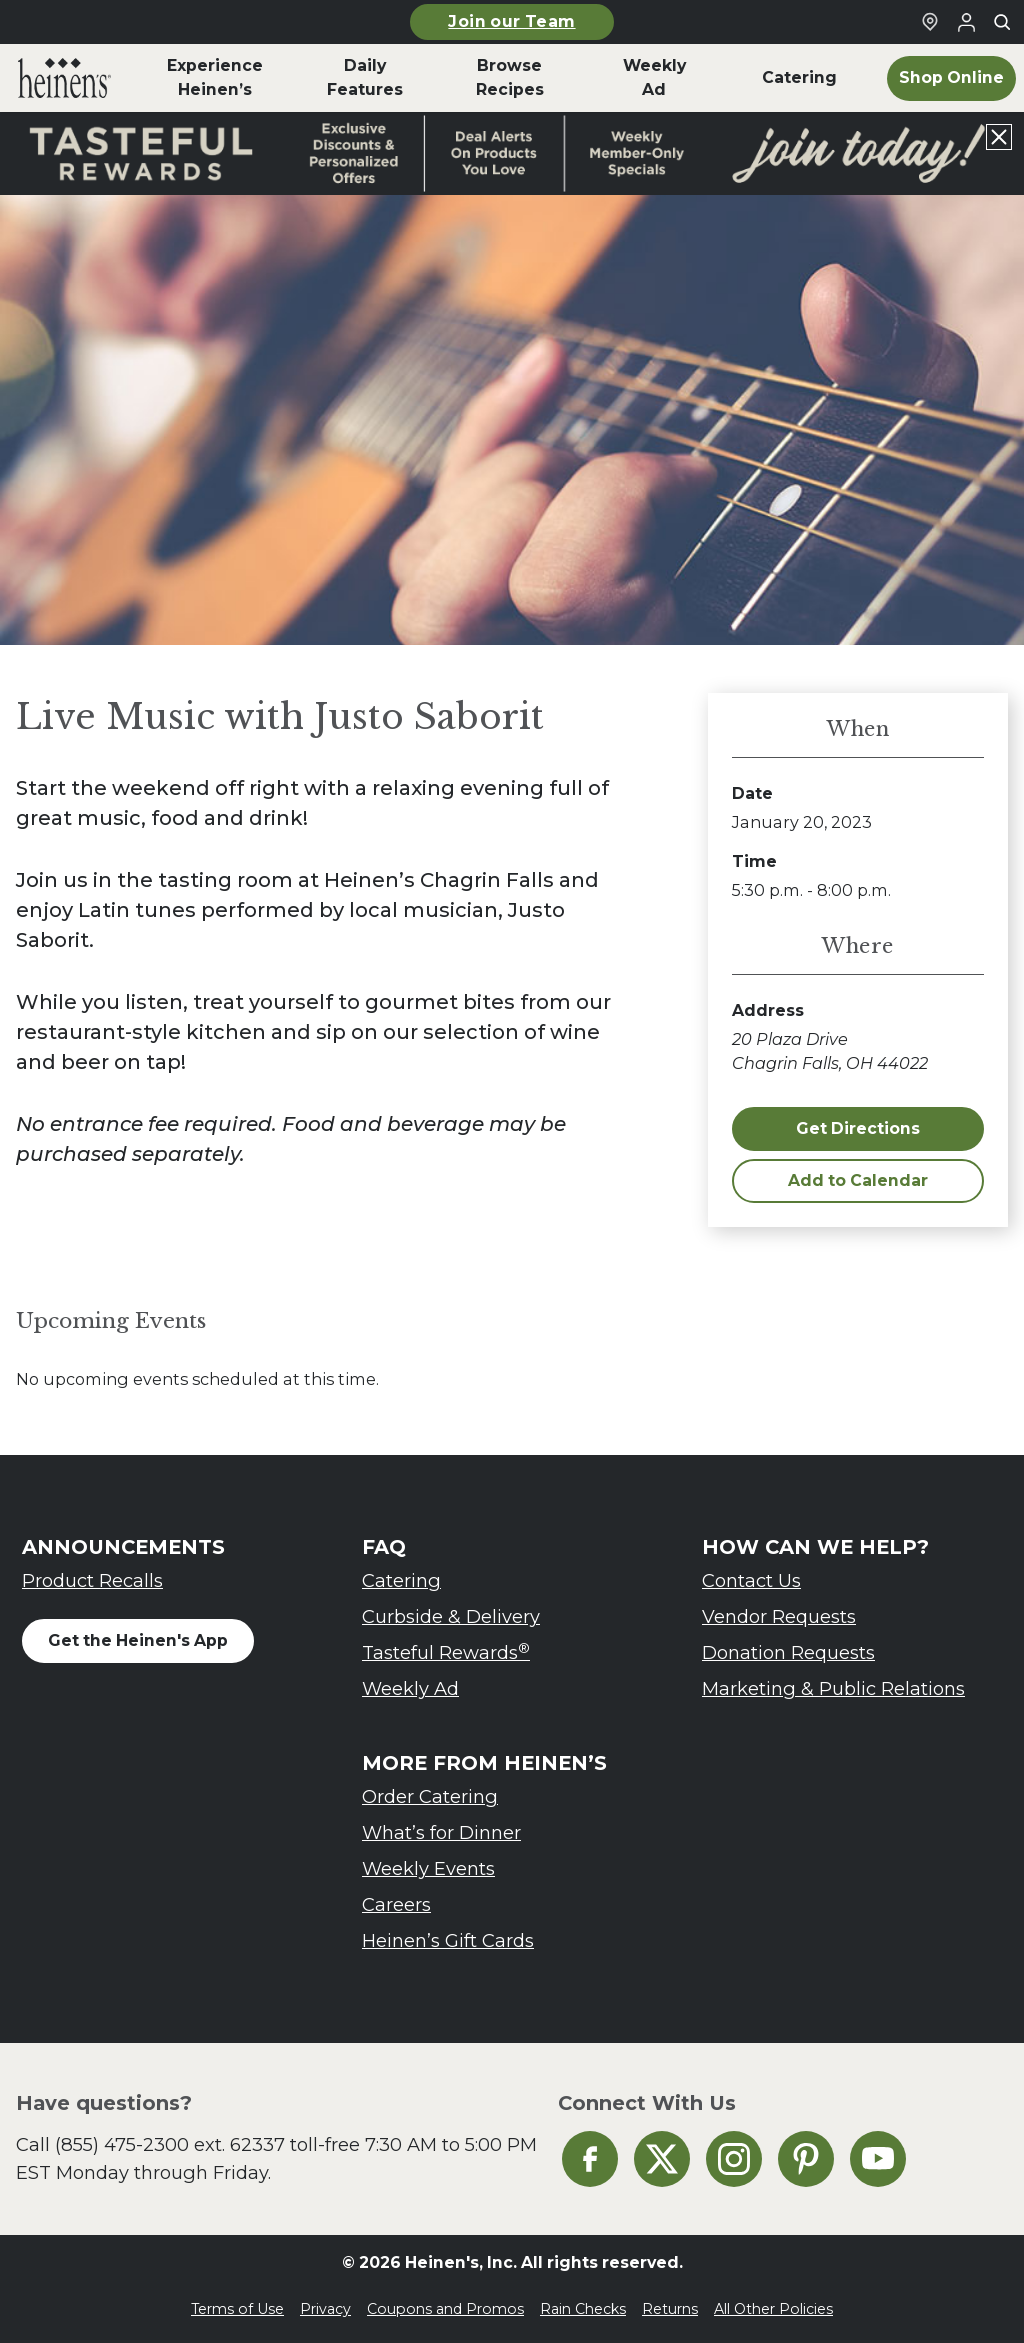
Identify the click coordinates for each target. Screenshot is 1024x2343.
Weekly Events (428, 1868)
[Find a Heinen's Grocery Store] (930, 22)
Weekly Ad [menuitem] (654, 77)
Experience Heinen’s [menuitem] (215, 77)
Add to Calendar (858, 1180)
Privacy (325, 2309)
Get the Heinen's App (138, 1640)
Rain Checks (583, 2309)
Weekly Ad (410, 1688)
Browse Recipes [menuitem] (510, 77)
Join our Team (511, 21)
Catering (401, 1580)
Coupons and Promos (445, 2309)
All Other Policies (773, 2309)
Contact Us (751, 1580)
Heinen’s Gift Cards (448, 1940)
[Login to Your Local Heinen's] (966, 22)
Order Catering (430, 1796)
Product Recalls (92, 1580)
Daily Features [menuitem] (365, 77)
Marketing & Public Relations (833, 1688)
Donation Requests (788, 1652)
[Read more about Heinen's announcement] (512, 153)
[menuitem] (64, 78)
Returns (670, 2309)
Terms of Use (237, 2309)
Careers (396, 1904)
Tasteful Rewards (446, 1652)
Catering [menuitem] (799, 77)
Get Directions (858, 1128)
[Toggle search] (1002, 22)
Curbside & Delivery (451, 1616)
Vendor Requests (779, 1616)
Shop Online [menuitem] (951, 77)
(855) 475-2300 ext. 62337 (170, 2144)
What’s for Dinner (441, 1832)
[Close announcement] (999, 137)
